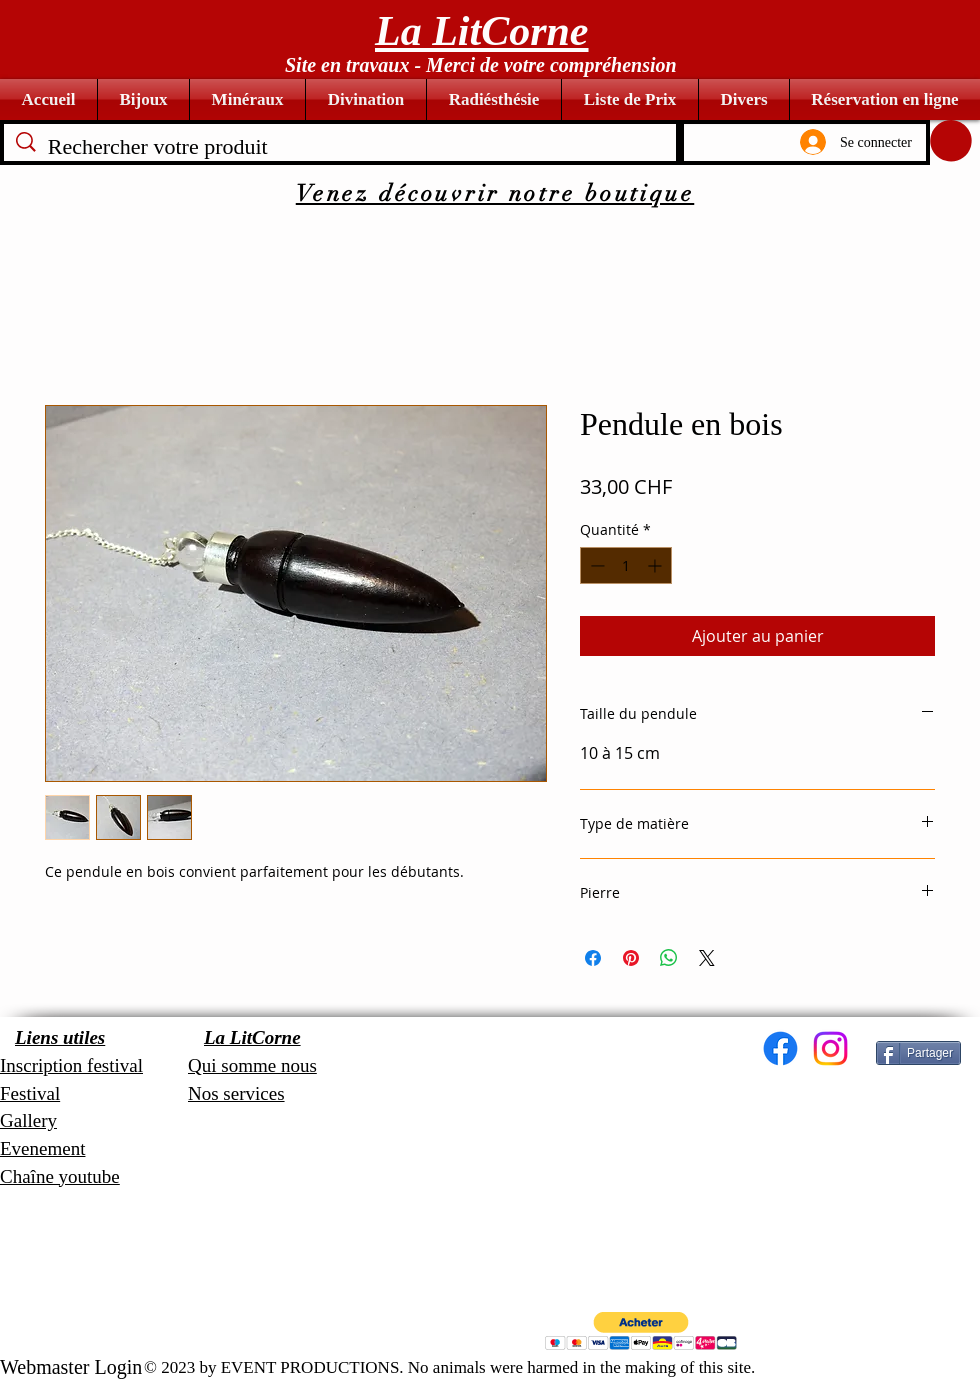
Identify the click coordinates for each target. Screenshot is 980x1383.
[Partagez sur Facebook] (593, 958)
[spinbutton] (626, 565)
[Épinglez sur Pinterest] (631, 958)
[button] (951, 141)
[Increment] (656, 565)
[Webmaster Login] (71, 1367)
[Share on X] (707, 958)
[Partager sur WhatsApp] (669, 958)
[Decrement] (595, 565)
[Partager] (918, 1053)
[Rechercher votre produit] (341, 147)
